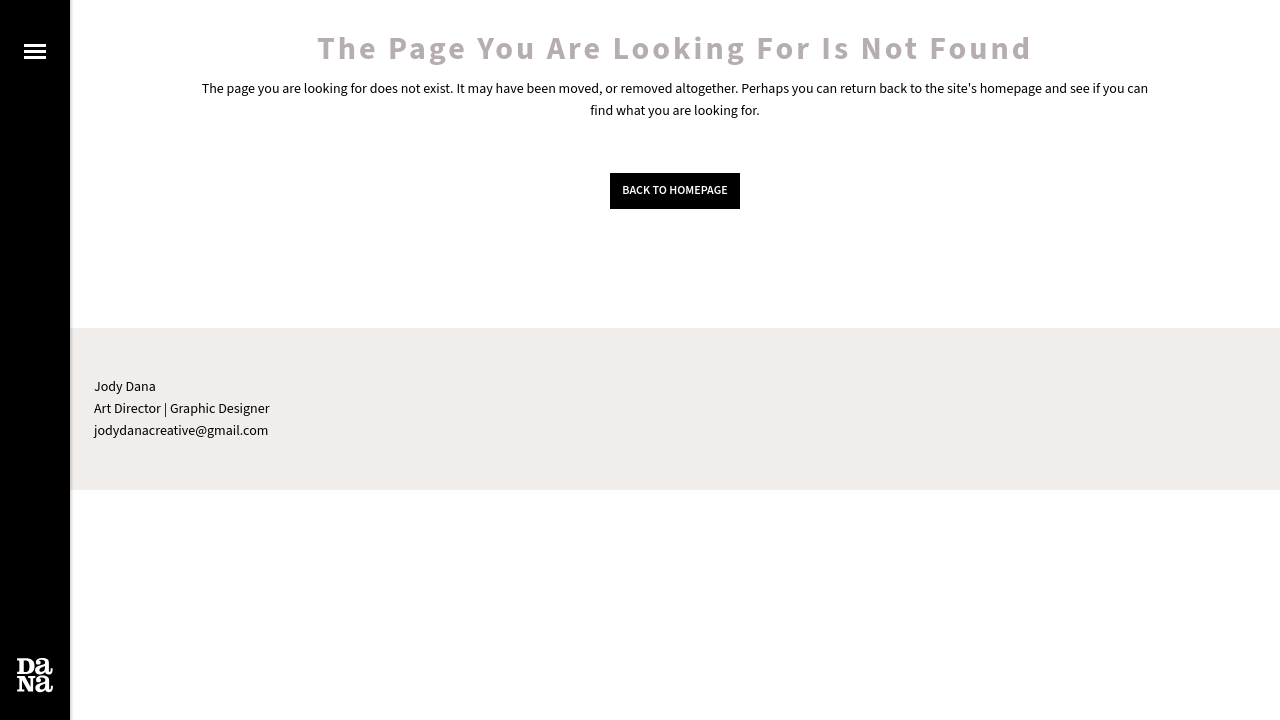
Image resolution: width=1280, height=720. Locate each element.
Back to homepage (674, 190)
